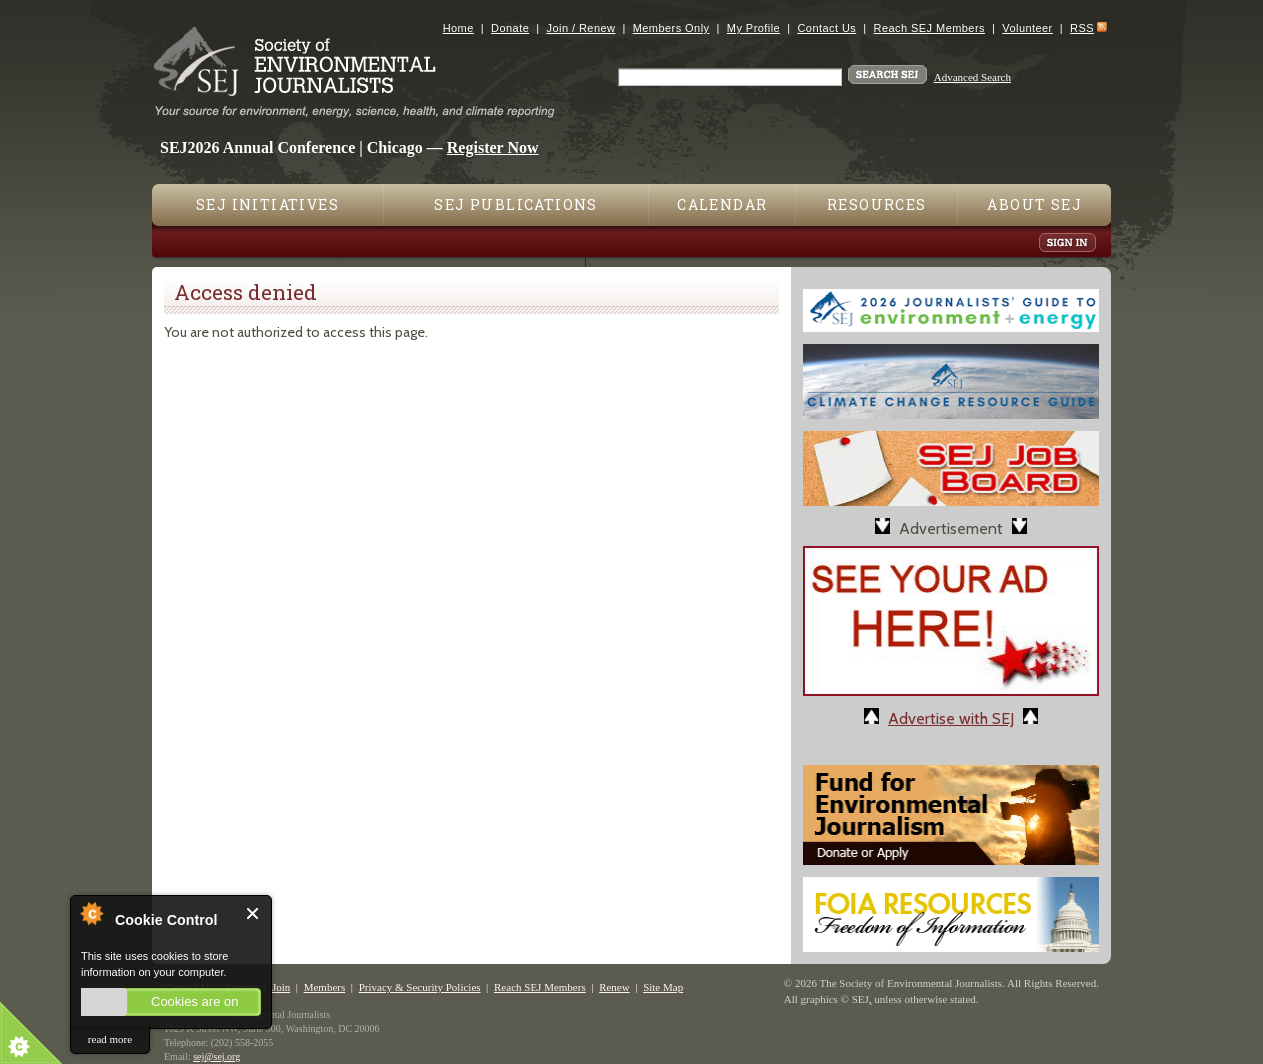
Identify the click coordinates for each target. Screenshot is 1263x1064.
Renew (614, 987)
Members (325, 987)
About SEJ (1034, 204)
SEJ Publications (515, 204)
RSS (1082, 28)
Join (281, 987)
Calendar (722, 204)
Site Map (663, 987)
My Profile (753, 28)
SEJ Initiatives (267, 204)
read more (110, 1039)
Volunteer (1027, 28)
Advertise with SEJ (951, 718)
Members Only (671, 28)
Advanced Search (972, 77)
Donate (510, 28)
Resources (877, 204)
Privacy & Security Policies (420, 987)
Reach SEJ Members (929, 28)
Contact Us (826, 28)
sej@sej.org (216, 1056)
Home (458, 28)
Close (253, 913)
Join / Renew (581, 28)
